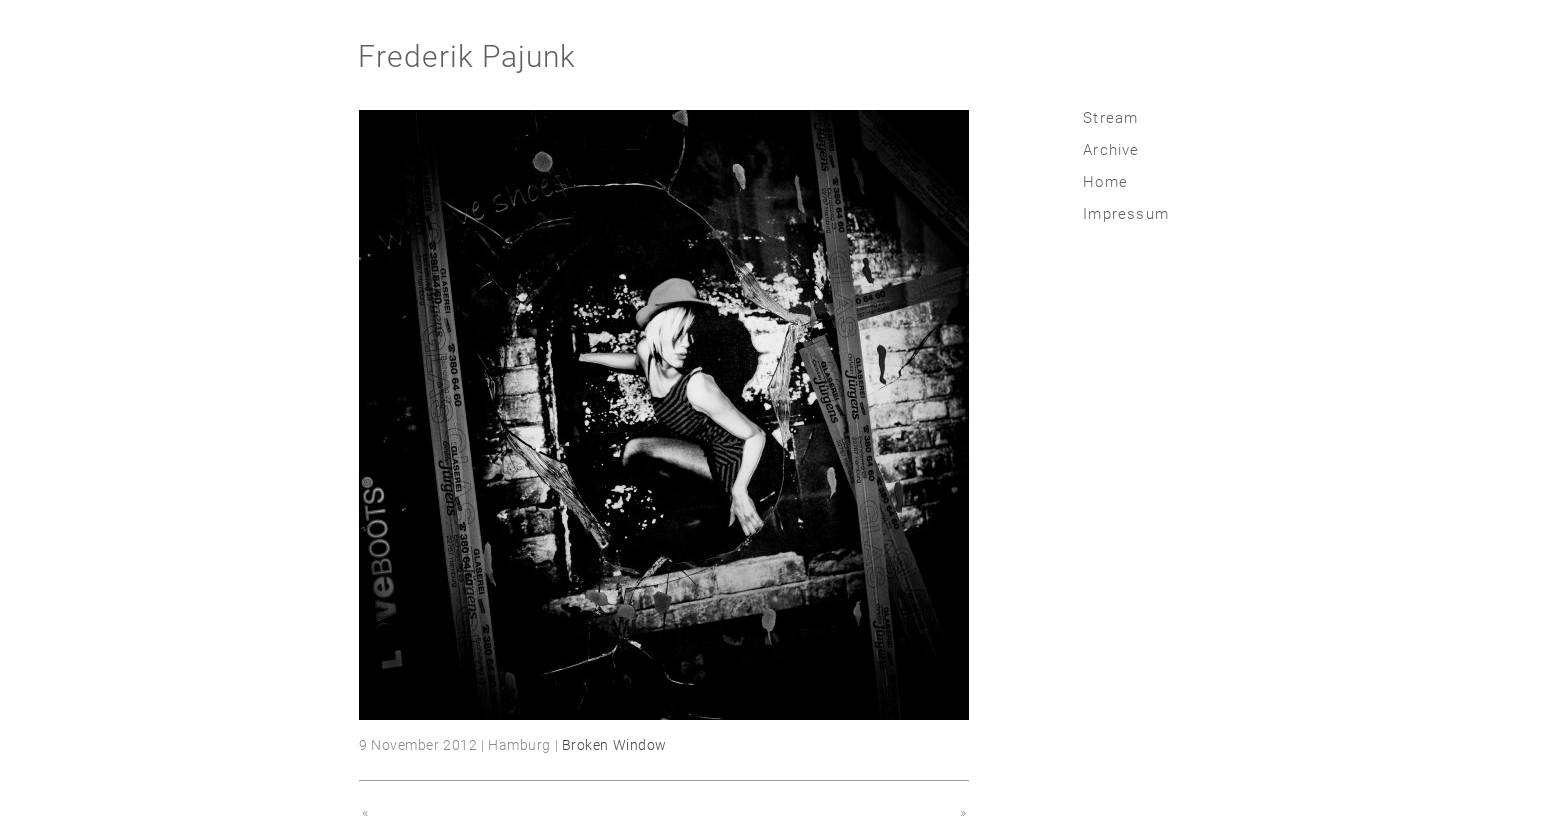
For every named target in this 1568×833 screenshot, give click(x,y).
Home (1105, 182)
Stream (1110, 118)
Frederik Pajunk (467, 56)
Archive (1111, 150)
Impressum (1126, 214)
